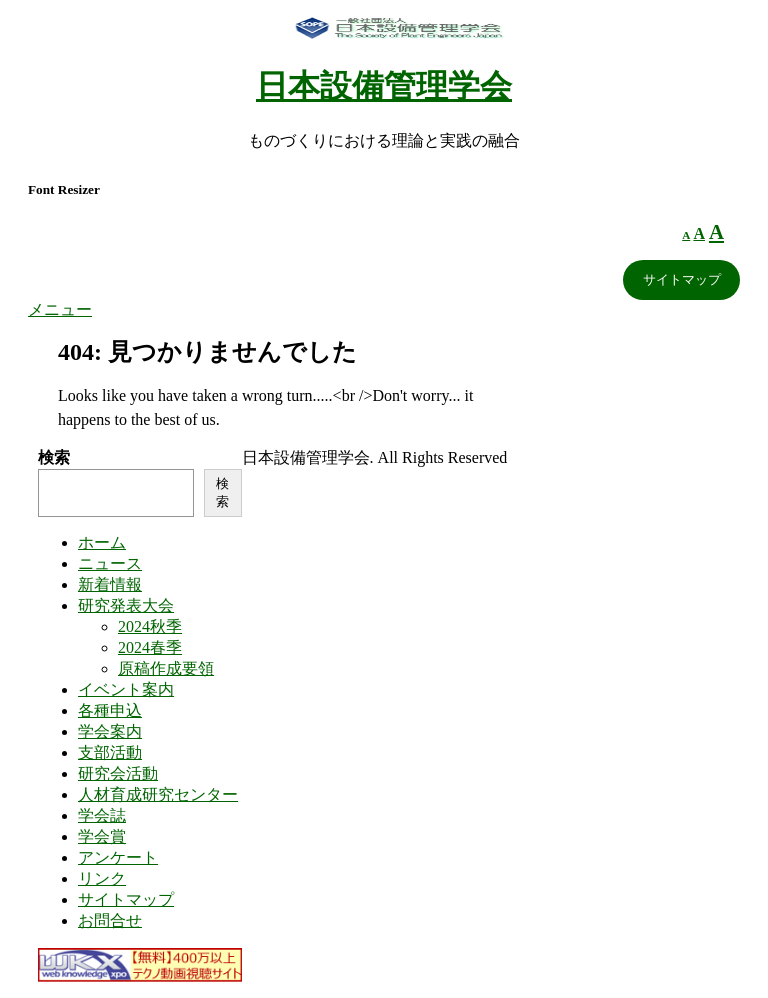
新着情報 (110, 584)
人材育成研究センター (158, 794)
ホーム (102, 542)
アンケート (118, 857)
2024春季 (150, 647)
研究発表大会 (126, 605)
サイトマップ (682, 279)
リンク (102, 878)
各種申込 (110, 710)
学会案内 (110, 731)
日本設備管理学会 (384, 86)
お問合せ (110, 920)
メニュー (60, 309)
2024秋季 (150, 626)
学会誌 (102, 815)
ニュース (110, 563)
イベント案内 (126, 689)
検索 (54, 457)
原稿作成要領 (166, 668)
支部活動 (110, 752)
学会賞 (102, 836)
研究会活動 (118, 773)
